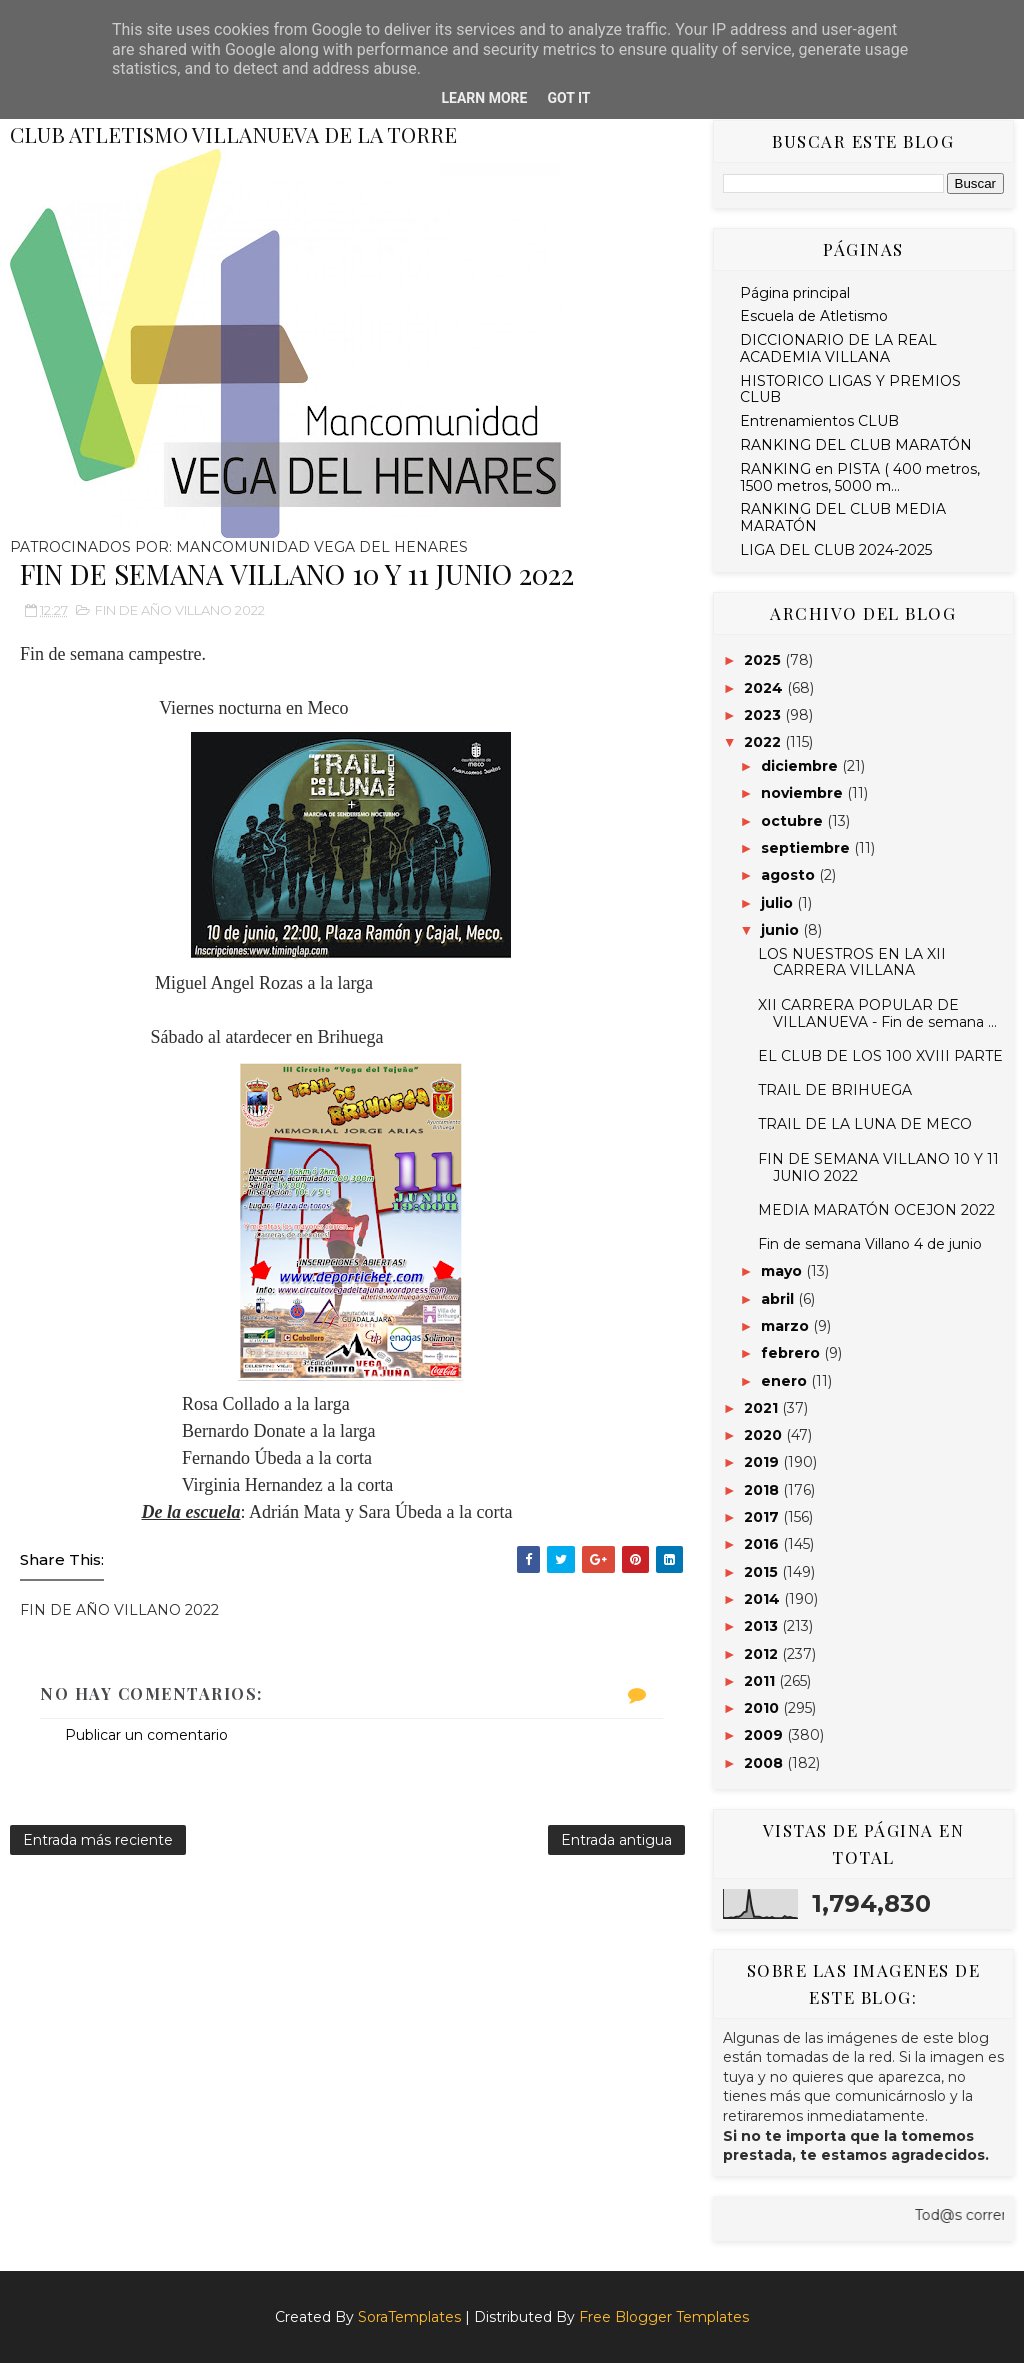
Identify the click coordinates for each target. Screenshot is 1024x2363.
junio (782, 930)
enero (786, 1381)
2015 (763, 1572)
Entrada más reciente (98, 1840)
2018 (763, 1490)
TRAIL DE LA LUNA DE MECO (865, 1124)
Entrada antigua (616, 1840)
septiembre (807, 848)
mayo (783, 1271)
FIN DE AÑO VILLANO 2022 (180, 610)
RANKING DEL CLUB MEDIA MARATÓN (843, 517)
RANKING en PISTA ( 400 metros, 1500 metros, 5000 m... (860, 477)
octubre (794, 821)
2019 (763, 1462)
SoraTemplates (409, 2317)
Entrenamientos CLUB (819, 421)
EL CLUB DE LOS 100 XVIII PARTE (880, 1056)
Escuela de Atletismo (814, 316)
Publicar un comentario (146, 1735)
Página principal (795, 293)
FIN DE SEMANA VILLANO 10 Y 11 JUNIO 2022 (878, 1167)
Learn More (484, 98)
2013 (763, 1626)
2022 (764, 742)
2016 (763, 1544)
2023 (764, 715)
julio (779, 903)
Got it (568, 98)
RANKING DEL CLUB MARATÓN (856, 445)
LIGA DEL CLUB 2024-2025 (836, 550)
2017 (763, 1517)
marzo (787, 1326)
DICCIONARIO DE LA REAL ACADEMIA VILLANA (838, 348)
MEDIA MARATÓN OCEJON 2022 (876, 1210)
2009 (765, 1735)
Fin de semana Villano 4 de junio (870, 1244)
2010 (763, 1708)
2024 (765, 688)
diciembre (801, 766)
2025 (764, 660)
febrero (792, 1353)
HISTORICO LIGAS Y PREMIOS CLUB (850, 389)
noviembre (804, 793)
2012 (763, 1654)
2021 (763, 1408)
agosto (790, 875)
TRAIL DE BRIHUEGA (835, 1090)
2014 (764, 1599)
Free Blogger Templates (664, 2317)
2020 (765, 1435)
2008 (765, 1763)
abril (779, 1299)
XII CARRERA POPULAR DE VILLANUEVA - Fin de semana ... (877, 1013)
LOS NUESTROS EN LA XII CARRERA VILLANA (852, 962)
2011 (761, 1681)
